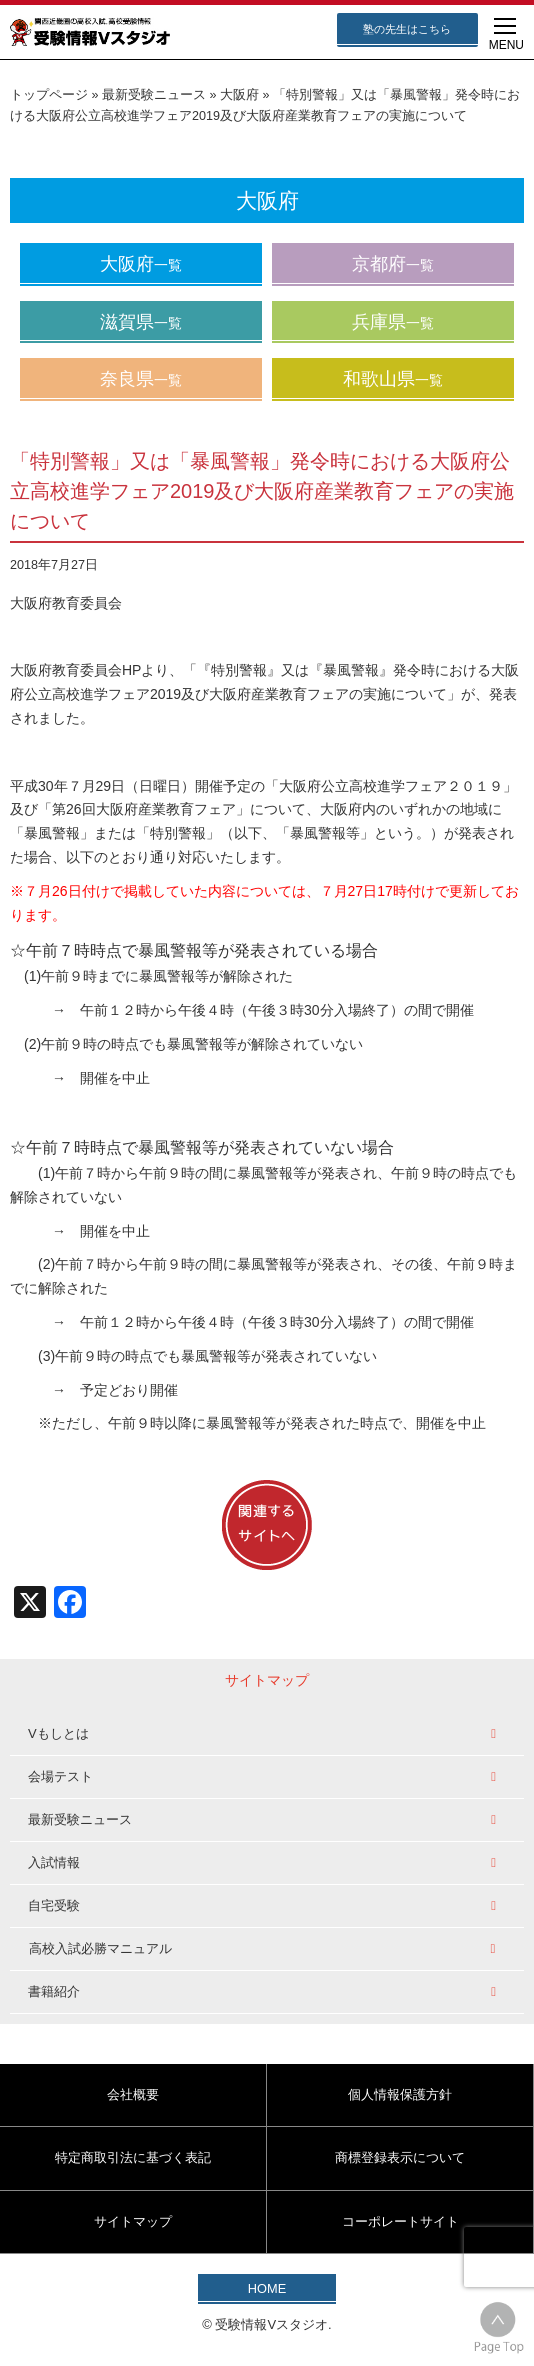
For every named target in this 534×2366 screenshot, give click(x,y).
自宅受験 (54, 1905)
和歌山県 (393, 379)
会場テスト (60, 1776)
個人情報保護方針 (400, 2094)
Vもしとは (58, 1733)
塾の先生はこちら (407, 29)
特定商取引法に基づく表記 (133, 2157)
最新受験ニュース (154, 95)
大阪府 (239, 95)
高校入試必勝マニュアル (100, 1948)
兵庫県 (393, 322)
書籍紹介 (54, 1991)
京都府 (393, 264)
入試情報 (54, 1862)
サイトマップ (133, 2221)
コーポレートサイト (400, 2221)
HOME (267, 2288)
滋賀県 (141, 322)
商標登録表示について (400, 2157)
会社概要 (133, 2094)
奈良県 (141, 379)
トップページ (49, 95)
